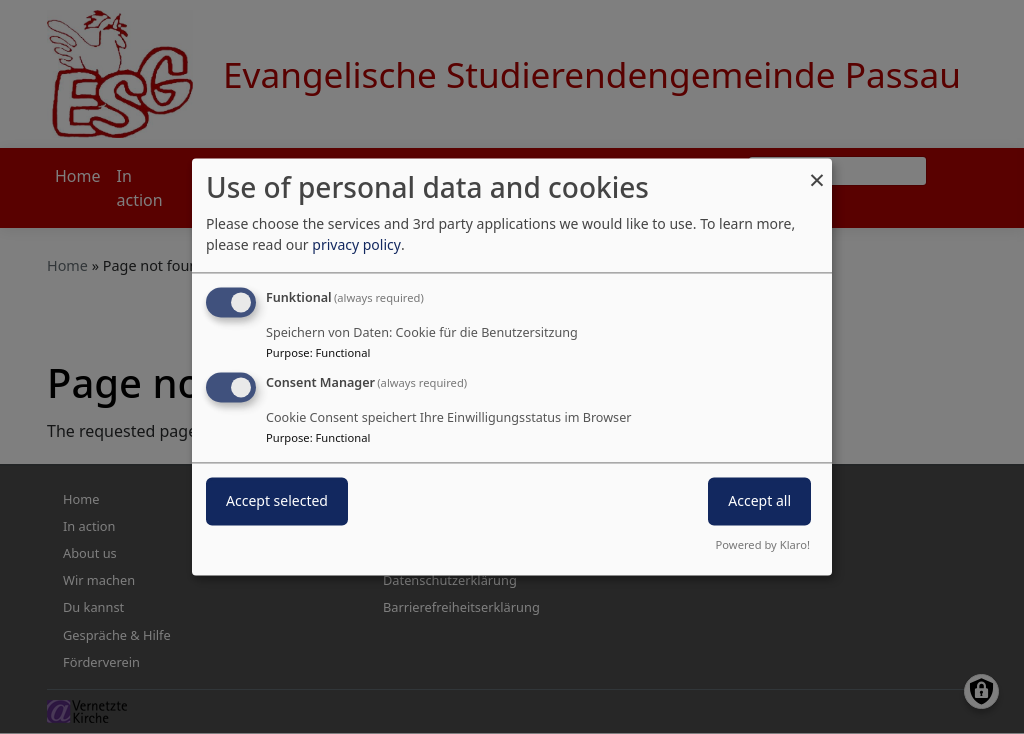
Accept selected (277, 501)
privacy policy (356, 244)
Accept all (759, 501)
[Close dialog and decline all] (817, 170)
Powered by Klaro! (763, 545)
